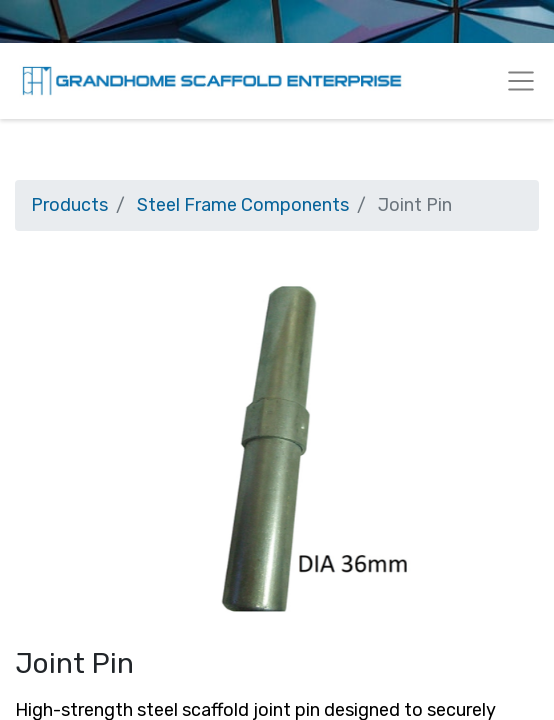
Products (69, 205)
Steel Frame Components (243, 205)
